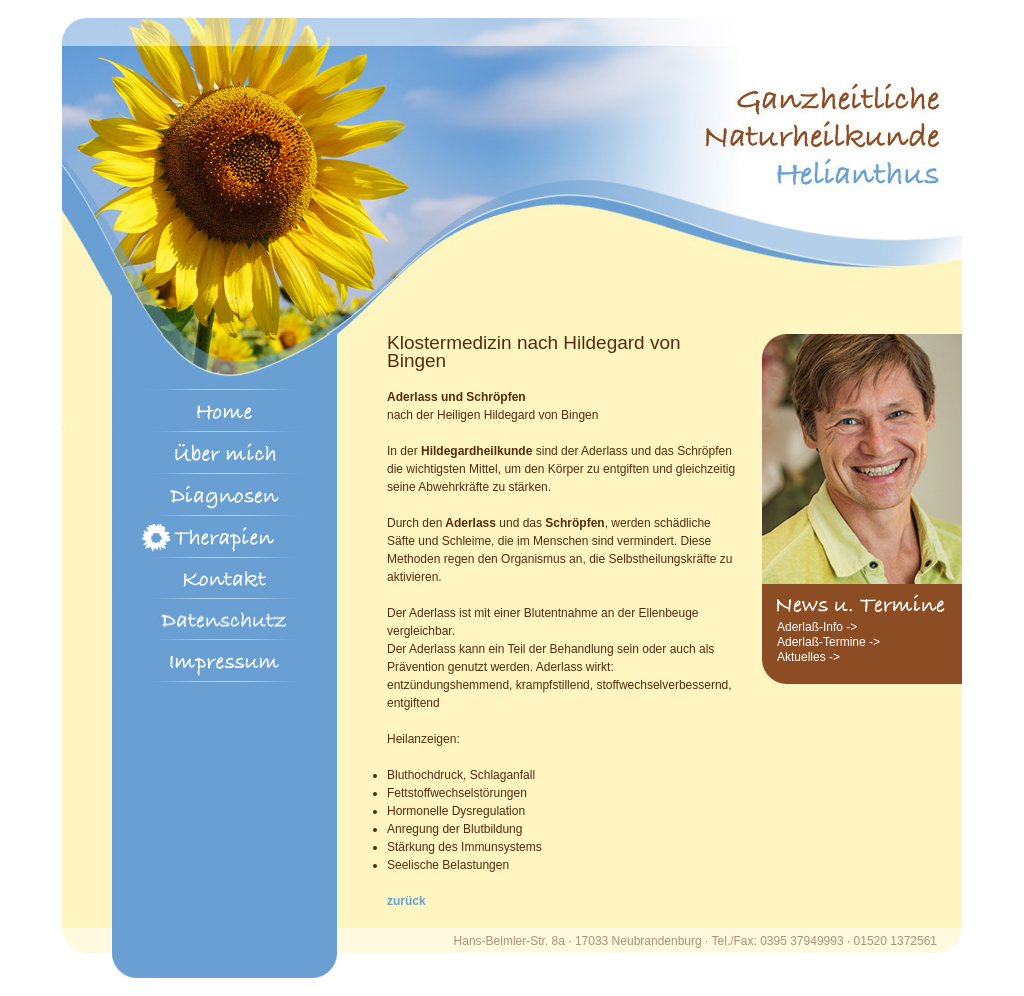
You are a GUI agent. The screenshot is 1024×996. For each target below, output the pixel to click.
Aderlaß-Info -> (817, 627)
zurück (406, 901)
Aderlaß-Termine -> (828, 642)
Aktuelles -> (808, 657)
